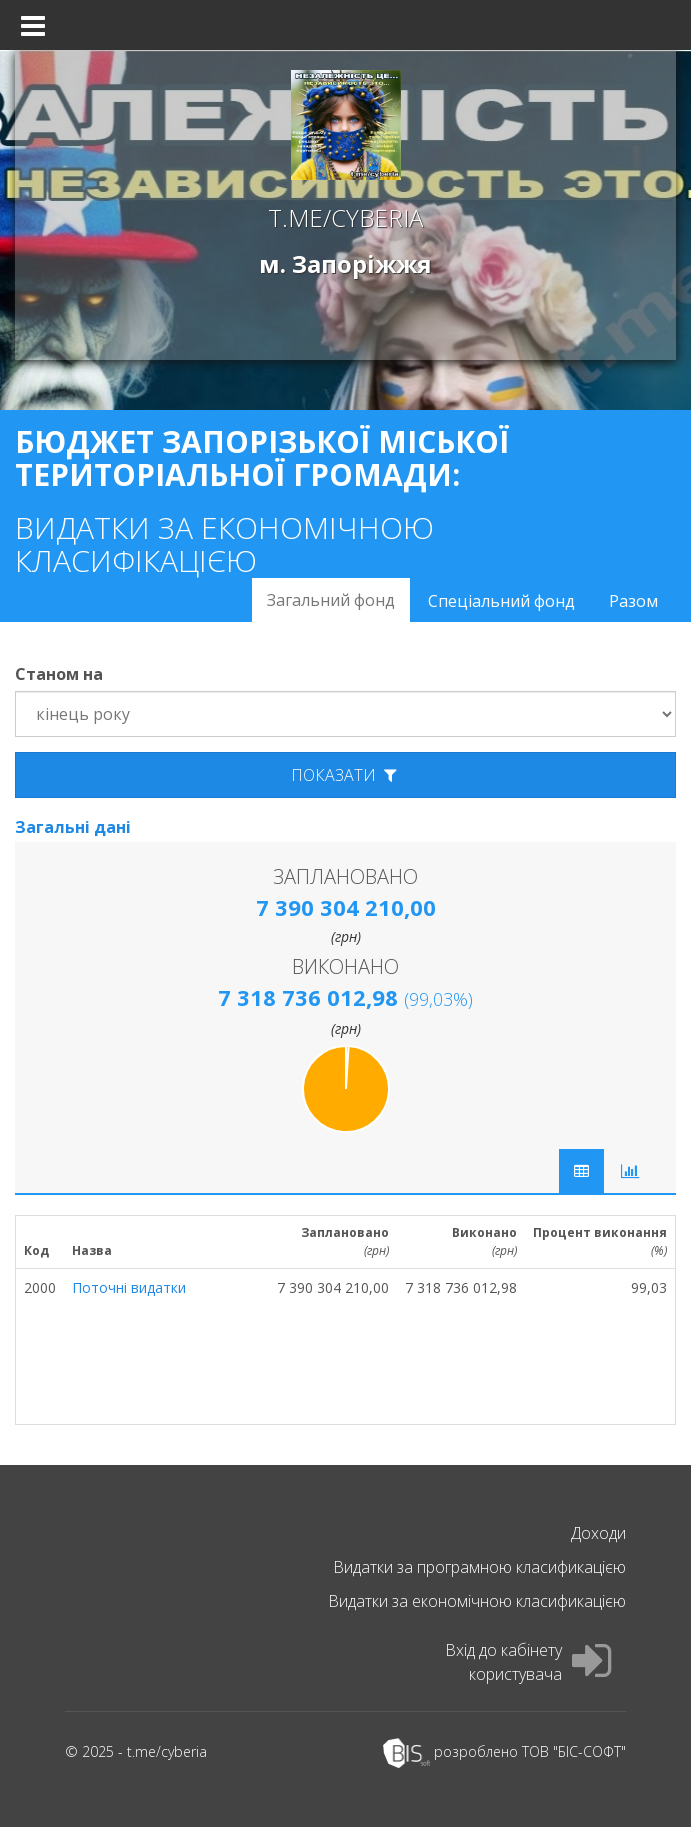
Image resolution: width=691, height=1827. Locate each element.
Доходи (598, 1533)
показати (346, 775)
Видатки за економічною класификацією (477, 1601)
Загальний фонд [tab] (331, 600)
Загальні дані (73, 827)
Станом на (59, 674)
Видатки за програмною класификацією (479, 1567)
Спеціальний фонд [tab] (501, 601)
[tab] (630, 1171)
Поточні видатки (129, 1287)
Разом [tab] (633, 601)
